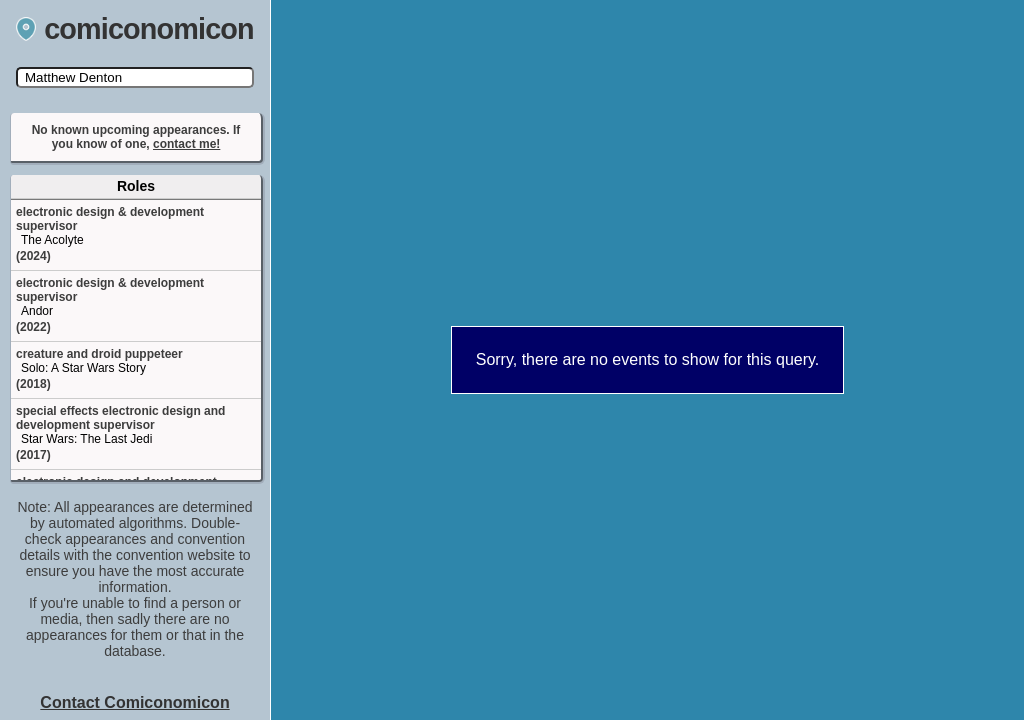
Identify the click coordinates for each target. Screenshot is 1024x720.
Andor (37, 311)
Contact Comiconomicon (134, 702)
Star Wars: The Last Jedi (86, 439)
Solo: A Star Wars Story (83, 368)
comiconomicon (135, 29)
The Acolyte (52, 240)
